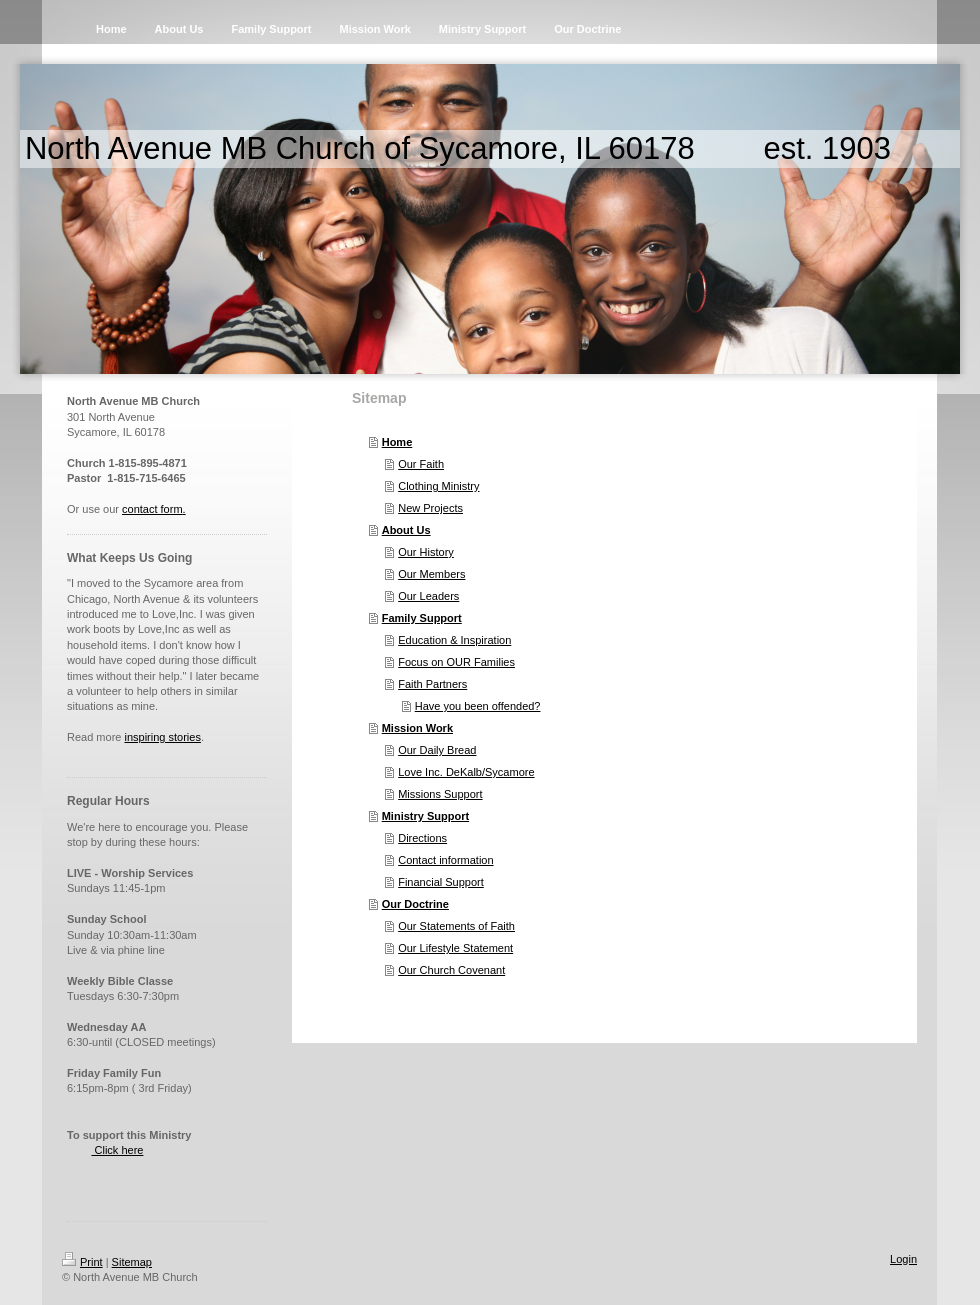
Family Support (422, 618)
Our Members (431, 574)
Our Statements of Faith (456, 926)
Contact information (445, 860)
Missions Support (440, 794)
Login (903, 1259)
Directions (422, 838)
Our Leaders (428, 596)
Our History (426, 552)
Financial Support (441, 882)
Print (82, 1262)
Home (397, 442)
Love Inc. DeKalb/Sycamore (466, 772)
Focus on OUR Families (456, 662)
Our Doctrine (415, 904)
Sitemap (132, 1262)
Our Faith (421, 464)
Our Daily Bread (437, 750)
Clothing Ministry (438, 486)
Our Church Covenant (451, 970)
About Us (406, 530)
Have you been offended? (478, 706)
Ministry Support (425, 816)
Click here (117, 1150)
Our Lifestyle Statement (455, 948)
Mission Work (417, 728)
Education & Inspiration (454, 640)
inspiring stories (162, 737)
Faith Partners (432, 684)
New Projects (430, 508)
